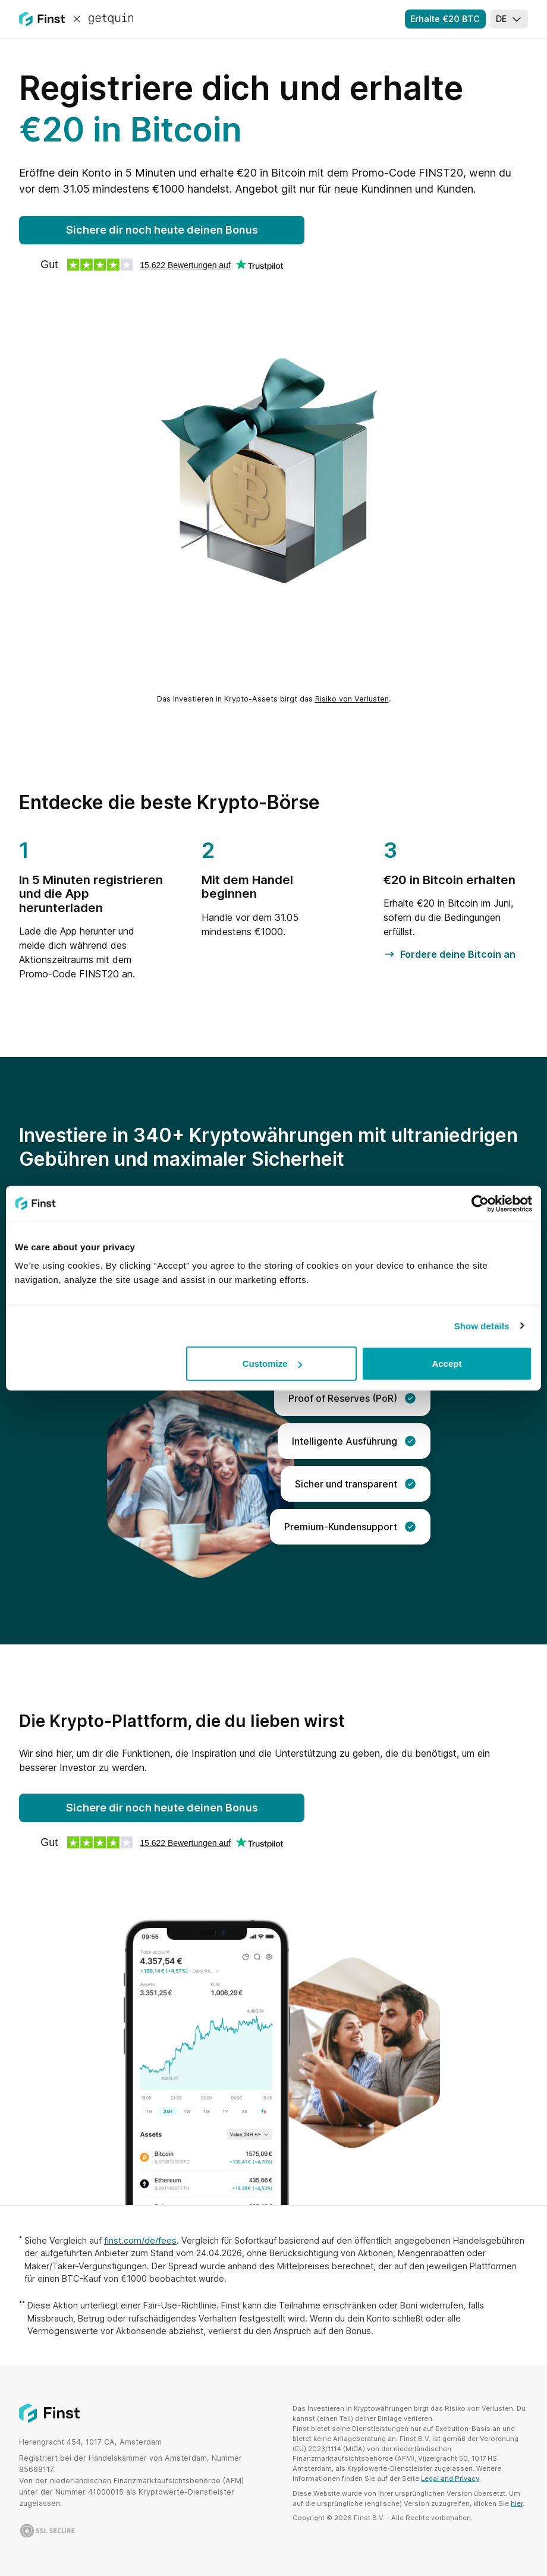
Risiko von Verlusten (352, 698)
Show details (482, 1325)
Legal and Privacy (450, 2478)
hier (517, 2503)
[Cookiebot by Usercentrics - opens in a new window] (480, 1203)
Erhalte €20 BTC (445, 19)
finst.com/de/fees (140, 2240)
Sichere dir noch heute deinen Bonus (162, 230)
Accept (446, 1363)
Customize (272, 1363)
